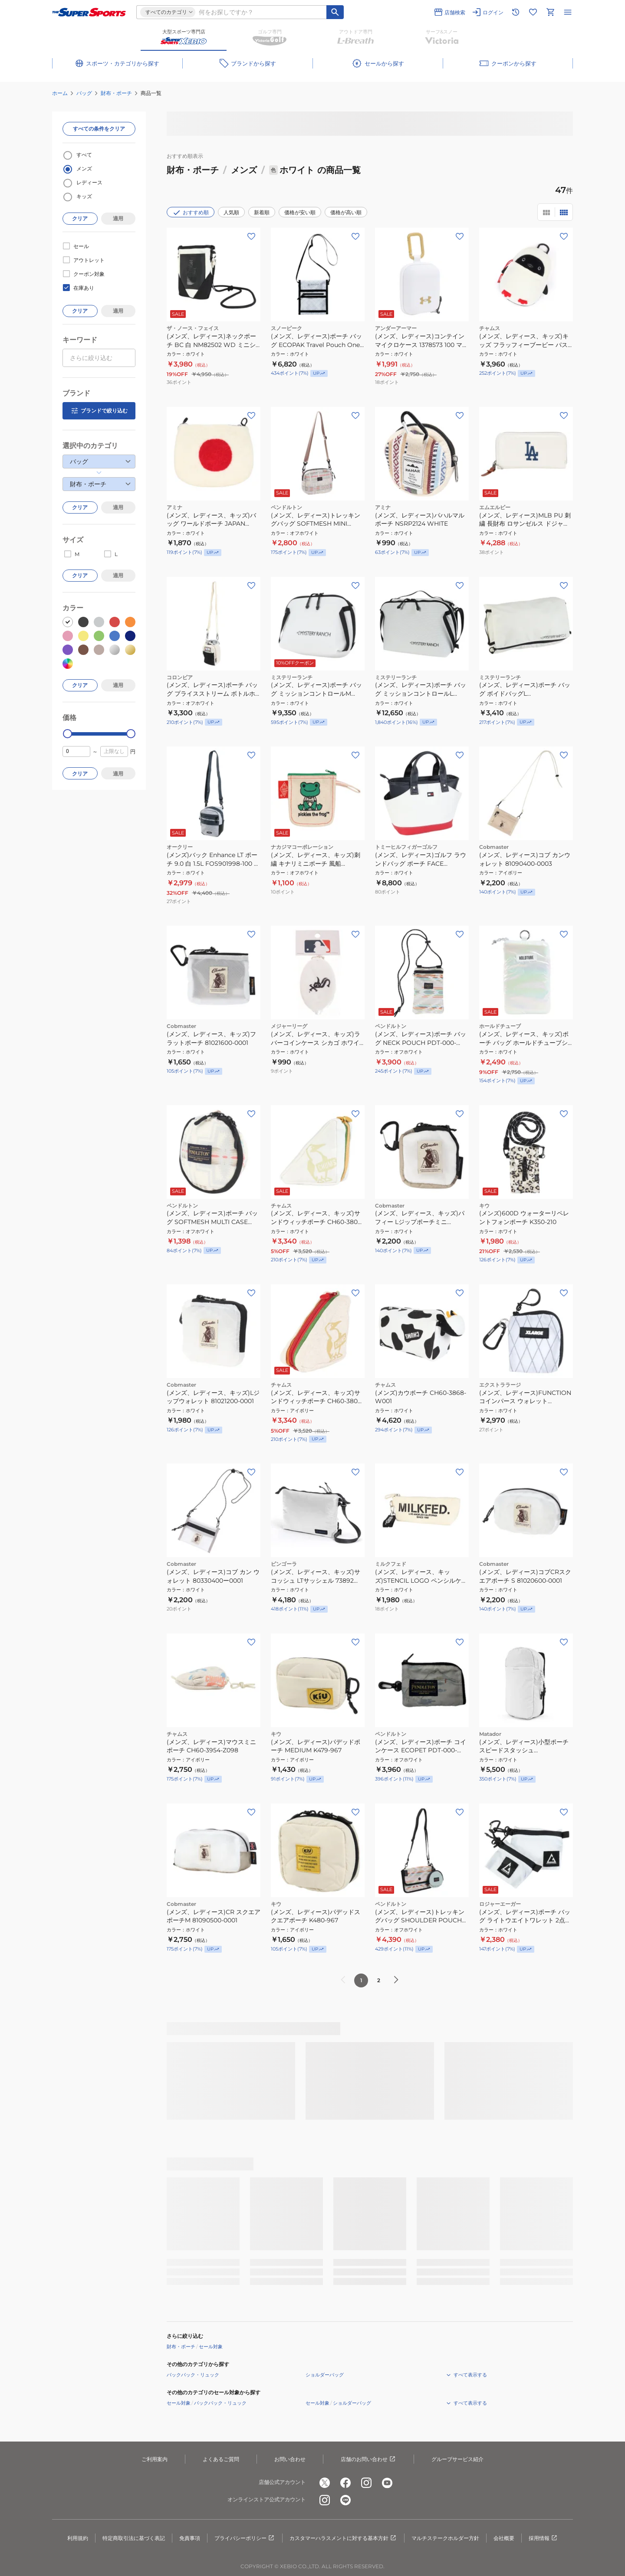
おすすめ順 (190, 212)
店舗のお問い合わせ (368, 2459)
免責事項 (189, 2538)
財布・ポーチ (116, 93)
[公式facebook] (345, 2483)
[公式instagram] (366, 2483)
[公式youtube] (387, 2483)
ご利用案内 (154, 2459)
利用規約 (77, 2538)
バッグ (84, 93)
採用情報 (543, 2538)
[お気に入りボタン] (251, 236)
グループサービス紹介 (457, 2459)
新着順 (262, 212)
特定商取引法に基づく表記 (133, 2538)
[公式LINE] (345, 2500)
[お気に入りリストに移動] (533, 12)
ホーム (60, 93)
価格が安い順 (300, 212)
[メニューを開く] (568, 12)
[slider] (67, 733)
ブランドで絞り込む (99, 410)
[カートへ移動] (550, 12)
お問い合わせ (290, 2459)
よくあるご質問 (221, 2459)
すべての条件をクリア (99, 128)
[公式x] (324, 2483)
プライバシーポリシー (244, 2538)
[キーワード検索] (335, 12)
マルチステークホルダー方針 (445, 2538)
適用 (118, 218)
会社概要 (503, 2538)
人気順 (231, 212)
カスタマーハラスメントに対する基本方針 (343, 2538)
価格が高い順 (346, 212)
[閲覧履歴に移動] (515, 12)
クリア (80, 218)
